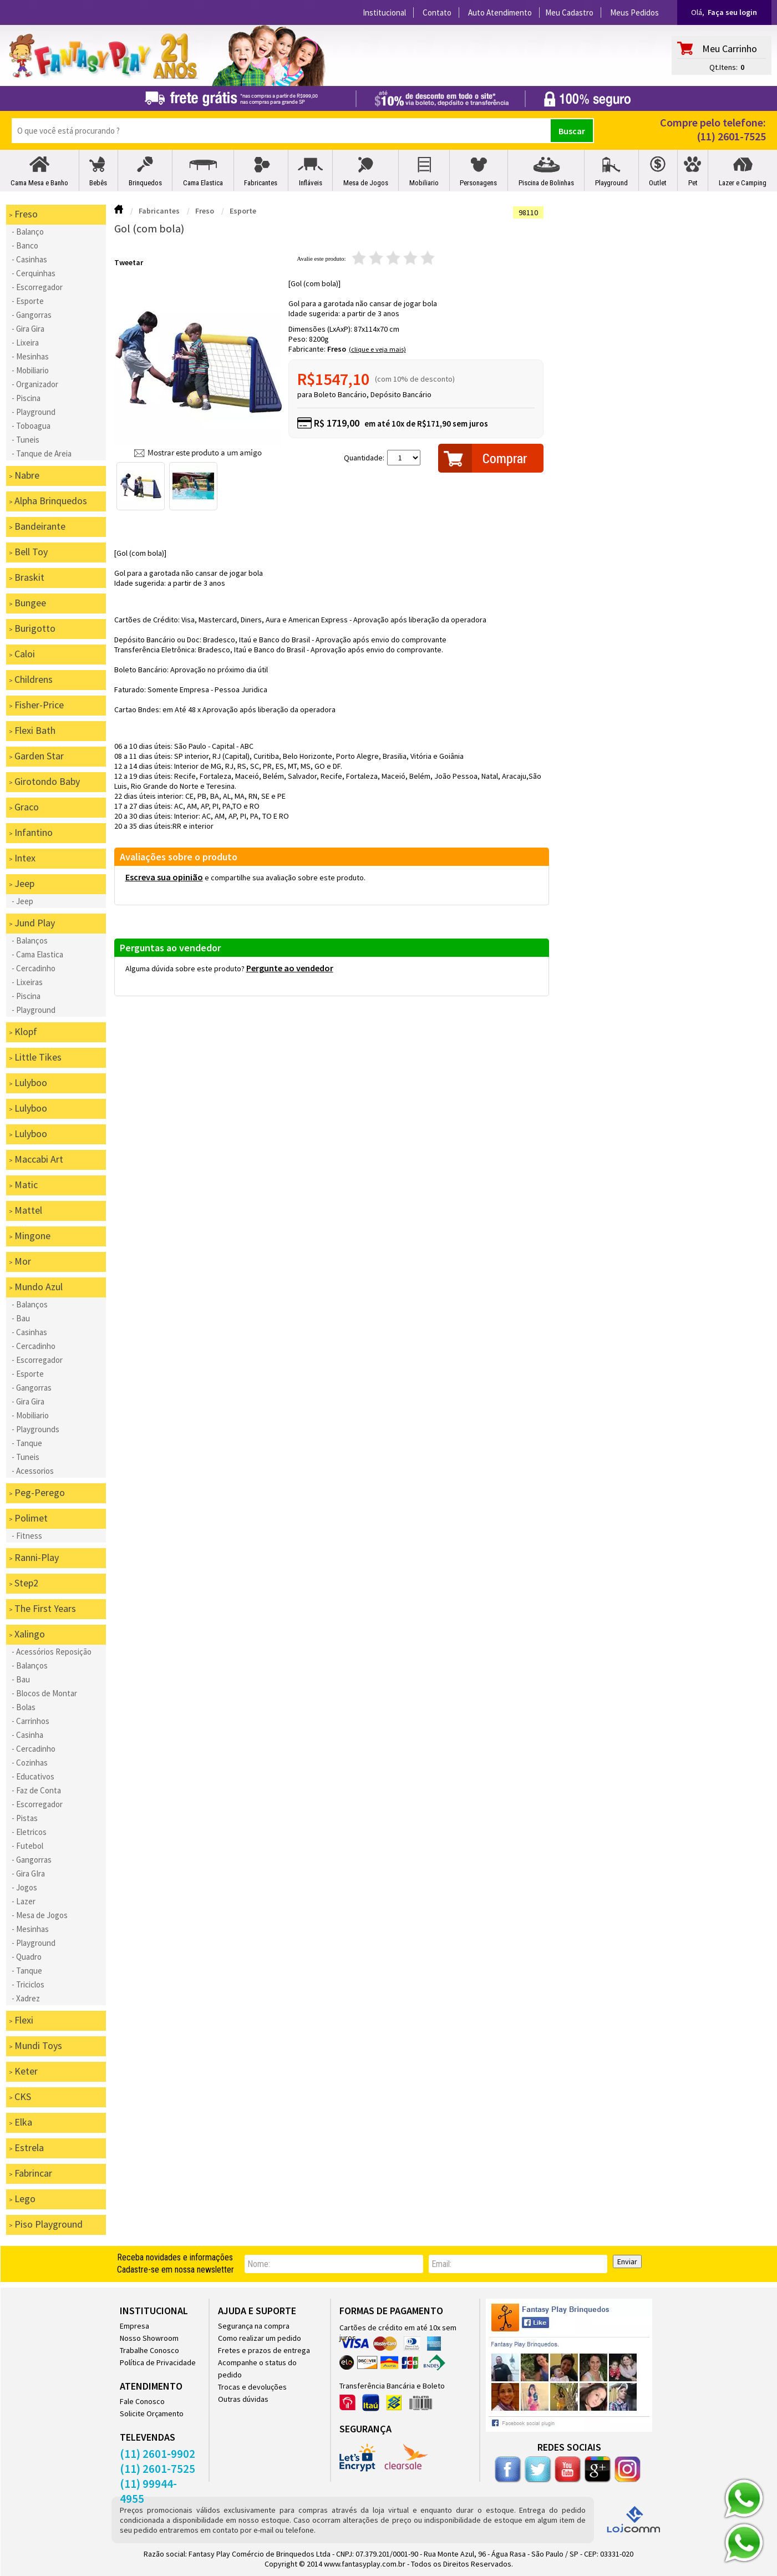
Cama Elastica (203, 183)
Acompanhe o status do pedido (257, 2368)
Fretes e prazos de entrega (264, 2350)
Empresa (134, 2326)
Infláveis (310, 183)
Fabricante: (307, 349)
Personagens (478, 183)
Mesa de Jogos (365, 183)
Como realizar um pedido (259, 2338)
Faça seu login (732, 12)
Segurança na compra (254, 2326)
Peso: (298, 339)
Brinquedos (145, 183)
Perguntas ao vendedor (170, 947)
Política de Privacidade (158, 2362)
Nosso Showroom (149, 2338)
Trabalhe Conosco (149, 2350)
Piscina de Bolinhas (546, 183)
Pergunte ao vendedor (289, 967)
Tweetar (128, 262)
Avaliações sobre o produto (178, 856)
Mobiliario (424, 183)
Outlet (658, 183)
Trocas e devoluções (252, 2387)
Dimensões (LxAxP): (321, 329)
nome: (258, 2264)
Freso (336, 349)
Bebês (98, 183)
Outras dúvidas (243, 2399)
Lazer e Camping (742, 183)
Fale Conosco (142, 2401)
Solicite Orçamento (152, 2413)
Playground (611, 183)
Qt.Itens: (723, 67)
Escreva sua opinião (164, 877)
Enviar (627, 2261)
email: (441, 2264)
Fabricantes (260, 183)
